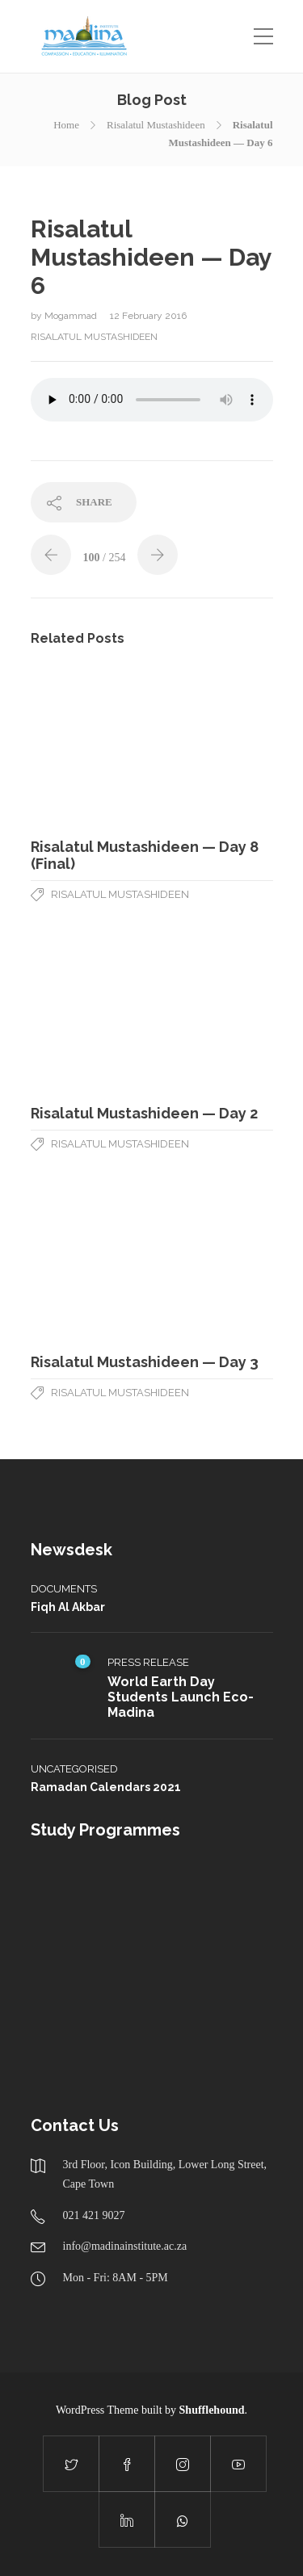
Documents (64, 1589)
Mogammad (71, 315)
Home (66, 125)
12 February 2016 (148, 315)
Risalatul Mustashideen (156, 125)
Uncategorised (74, 1769)
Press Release (148, 1662)
